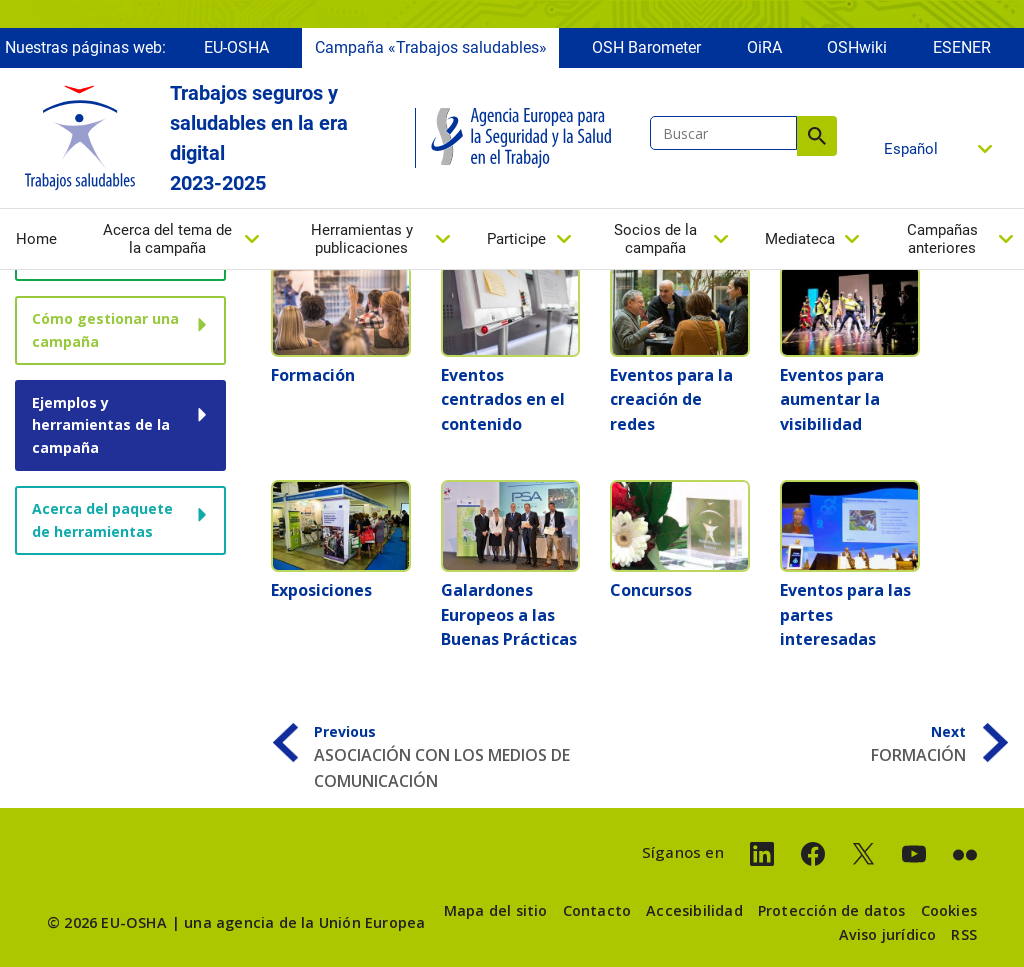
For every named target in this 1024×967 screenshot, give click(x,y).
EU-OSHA (236, 47)
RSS (964, 934)
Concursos (651, 590)
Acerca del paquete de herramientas (102, 519)
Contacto (597, 910)
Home (36, 239)
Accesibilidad (694, 910)
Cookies (949, 910)
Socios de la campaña (655, 239)
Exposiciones (321, 590)
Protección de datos (832, 910)
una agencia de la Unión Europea (304, 922)
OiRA (764, 47)
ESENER (962, 47)
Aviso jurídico (888, 934)
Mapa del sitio (496, 910)
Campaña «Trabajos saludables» (431, 47)
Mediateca (800, 239)
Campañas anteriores (942, 239)
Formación (313, 375)
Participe (516, 239)
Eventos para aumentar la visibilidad (832, 399)
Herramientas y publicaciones (362, 239)
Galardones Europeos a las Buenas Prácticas (509, 614)
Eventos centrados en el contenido (503, 399)
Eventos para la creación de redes (671, 399)
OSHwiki (857, 47)
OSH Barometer (646, 47)
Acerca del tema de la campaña (167, 239)
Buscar (817, 136)
